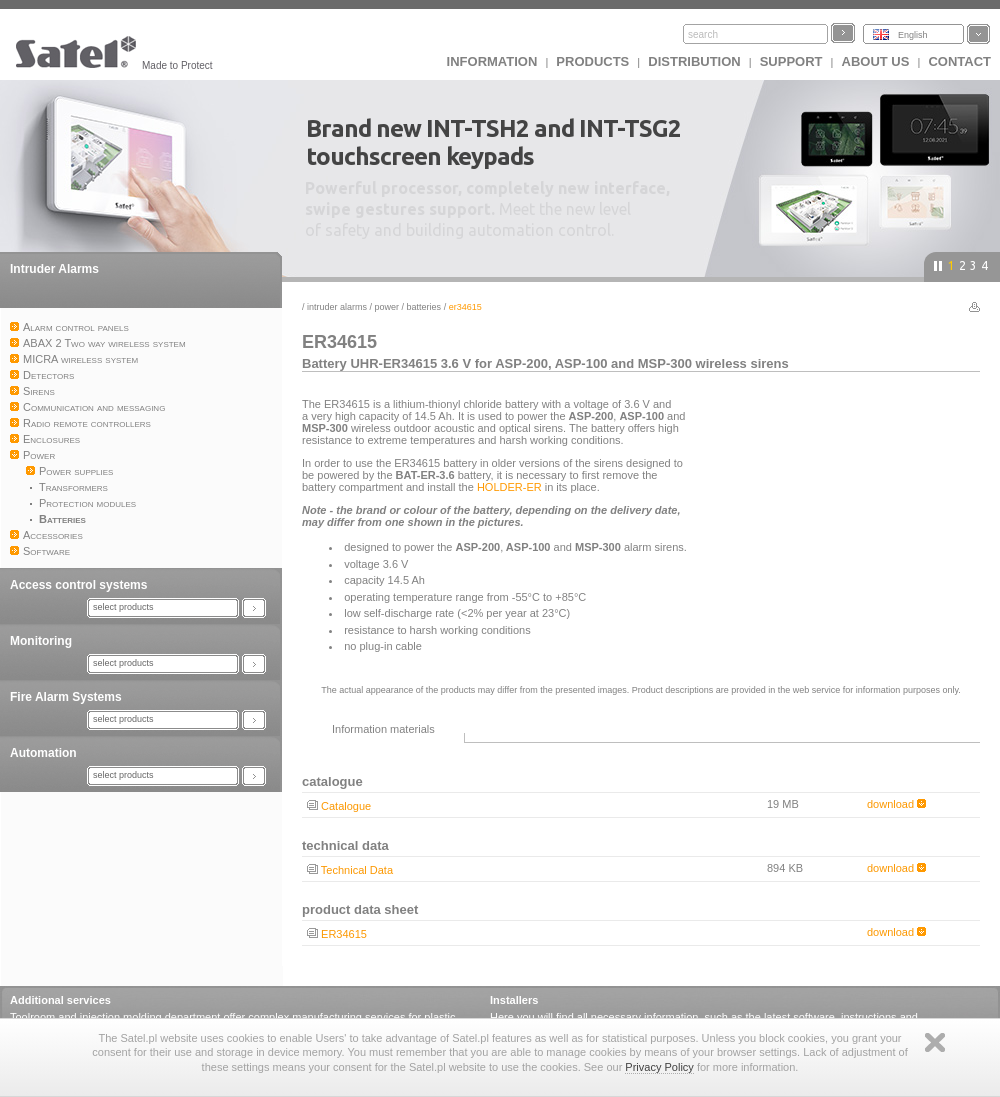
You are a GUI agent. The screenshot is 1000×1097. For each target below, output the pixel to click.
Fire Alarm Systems (66, 697)
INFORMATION (492, 61)
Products (592, 61)
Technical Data (357, 870)
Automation (43, 753)
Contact (959, 61)
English (913, 35)
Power (387, 307)
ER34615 (344, 934)
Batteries (424, 307)
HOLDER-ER (509, 487)
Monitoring (41, 641)
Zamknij (935, 1042)
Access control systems (78, 585)
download (896, 804)
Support (791, 61)
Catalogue (346, 806)
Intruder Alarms (54, 269)
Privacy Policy (659, 1067)
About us (876, 61)
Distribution (694, 61)
